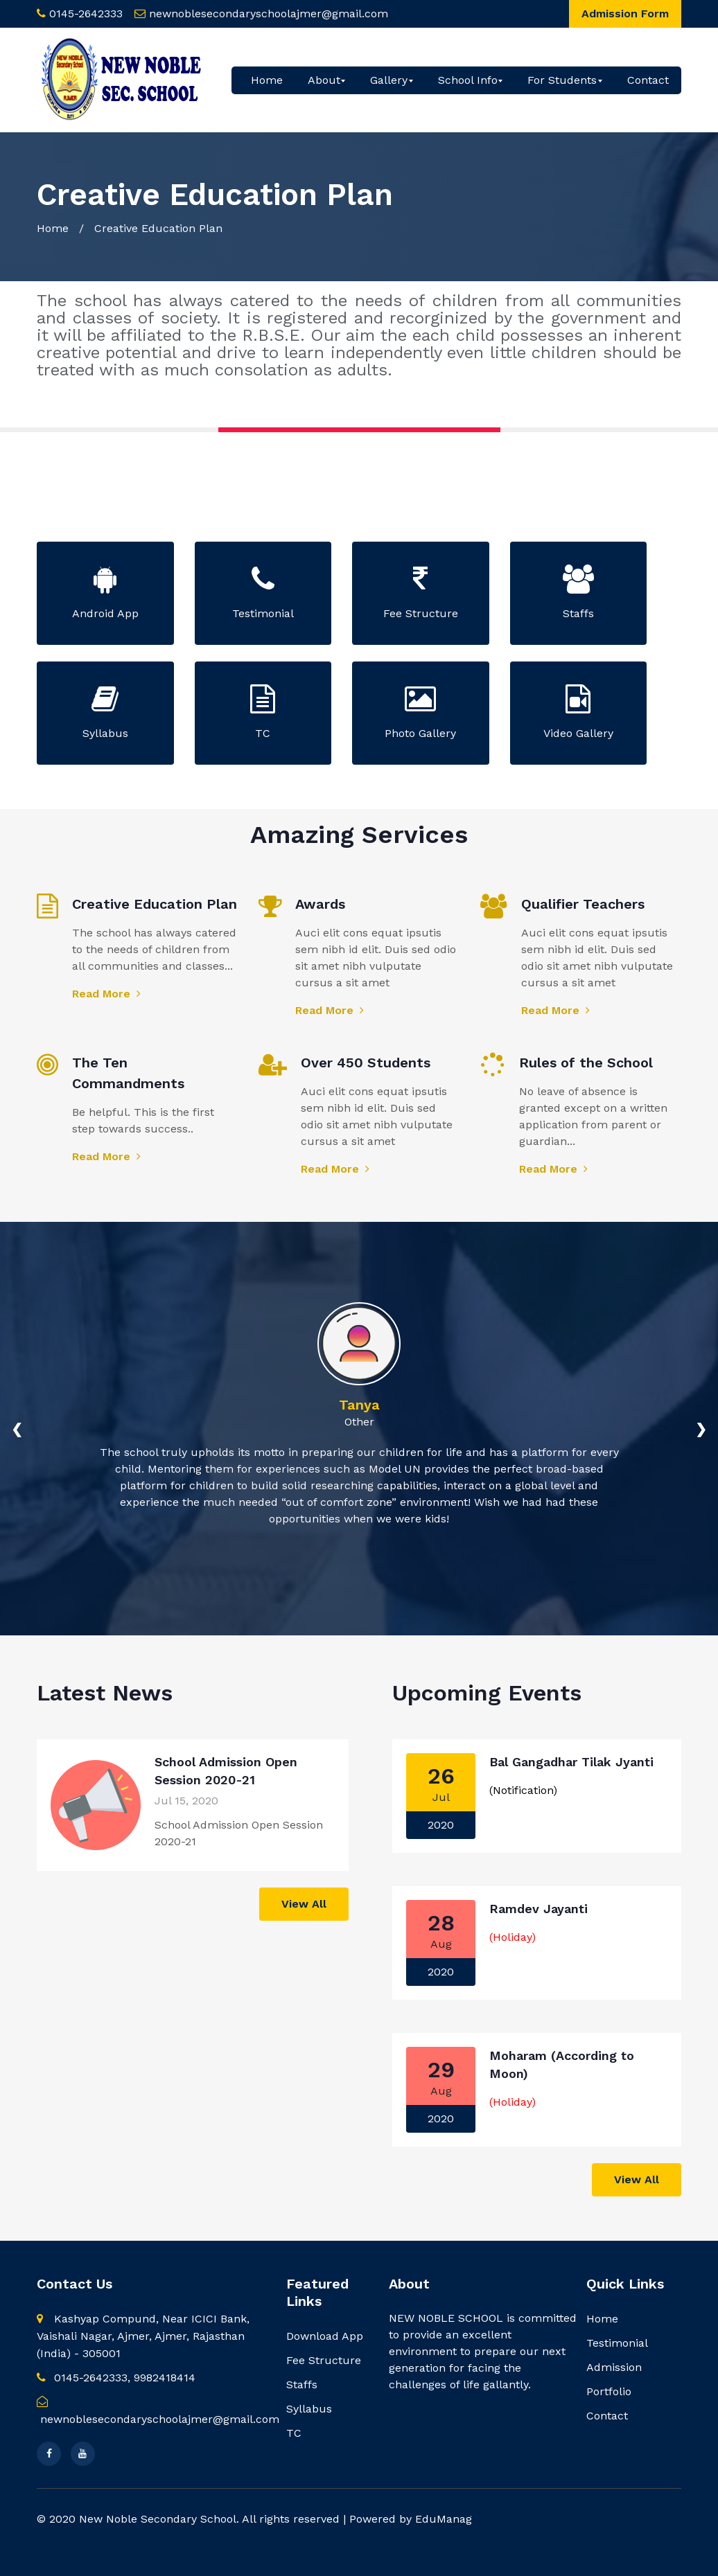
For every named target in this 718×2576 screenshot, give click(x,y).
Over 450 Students (365, 1062)
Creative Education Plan (154, 904)
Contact (648, 80)
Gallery (389, 80)
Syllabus (309, 2408)
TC (293, 2433)
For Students (562, 80)
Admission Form (625, 13)
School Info (468, 80)
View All (303, 1903)
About (324, 80)
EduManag (443, 2518)
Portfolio (608, 2391)
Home (267, 80)
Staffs (301, 2384)
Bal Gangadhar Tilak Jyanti (571, 1762)
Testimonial (617, 2343)
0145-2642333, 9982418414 (116, 2377)
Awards (320, 904)
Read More (106, 993)
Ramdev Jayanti (538, 1908)
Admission (614, 2367)
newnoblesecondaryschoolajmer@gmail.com (268, 13)
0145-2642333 (86, 13)
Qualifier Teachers (583, 904)
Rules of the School (586, 1062)
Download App (324, 2336)
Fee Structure (323, 2360)
